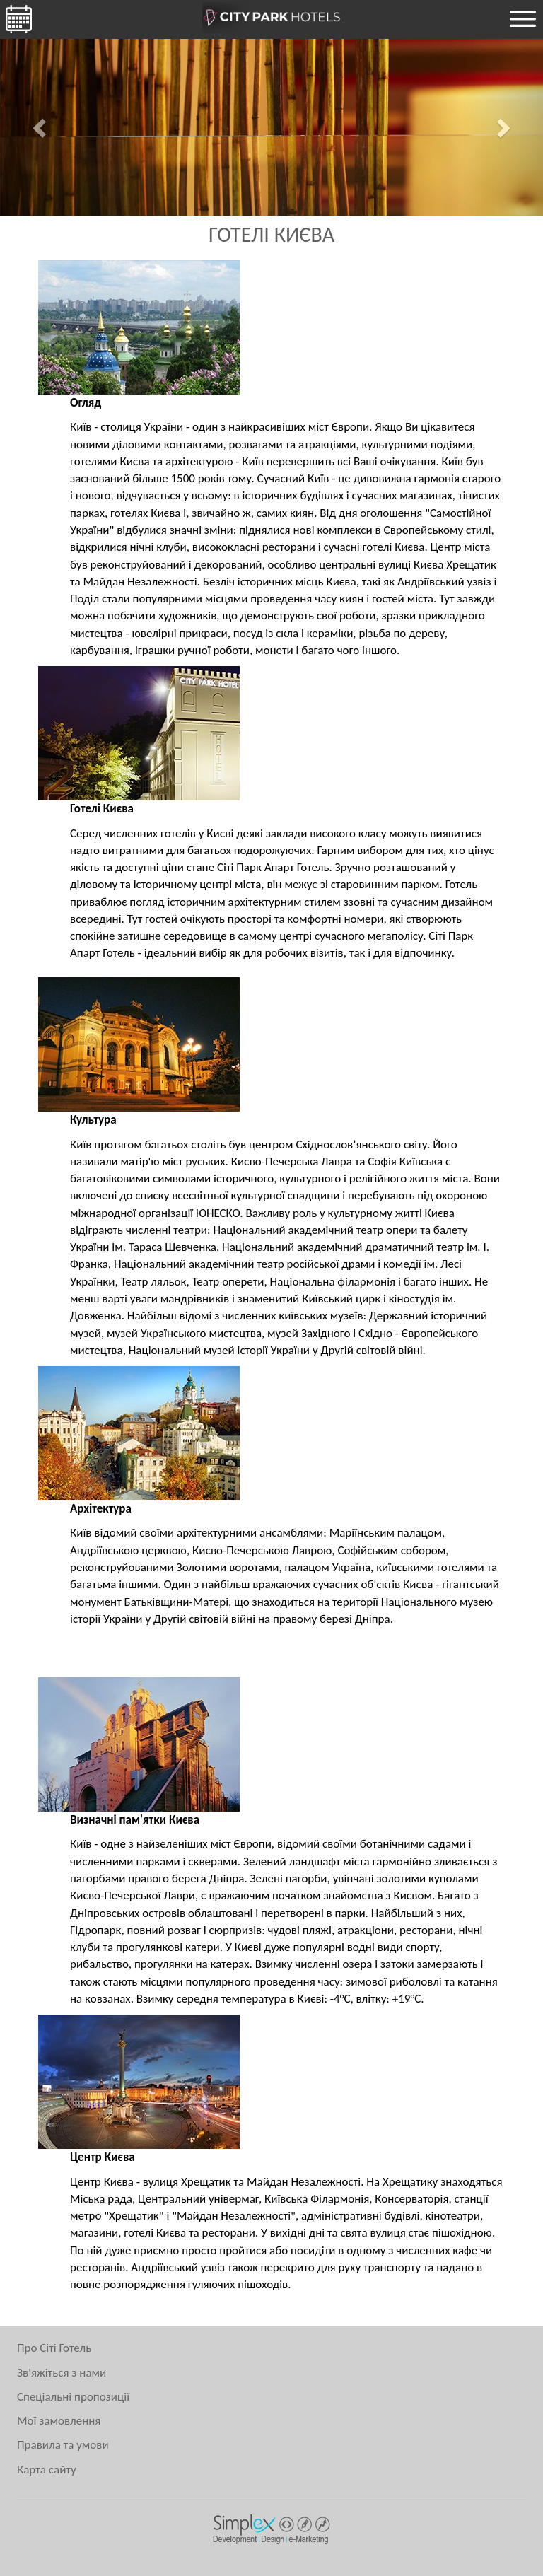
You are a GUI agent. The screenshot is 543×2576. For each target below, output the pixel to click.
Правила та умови (63, 2444)
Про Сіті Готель (54, 2348)
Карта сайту (46, 2469)
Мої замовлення (58, 2420)
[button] (40, 127)
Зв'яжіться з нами (61, 2372)
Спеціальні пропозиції (73, 2396)
